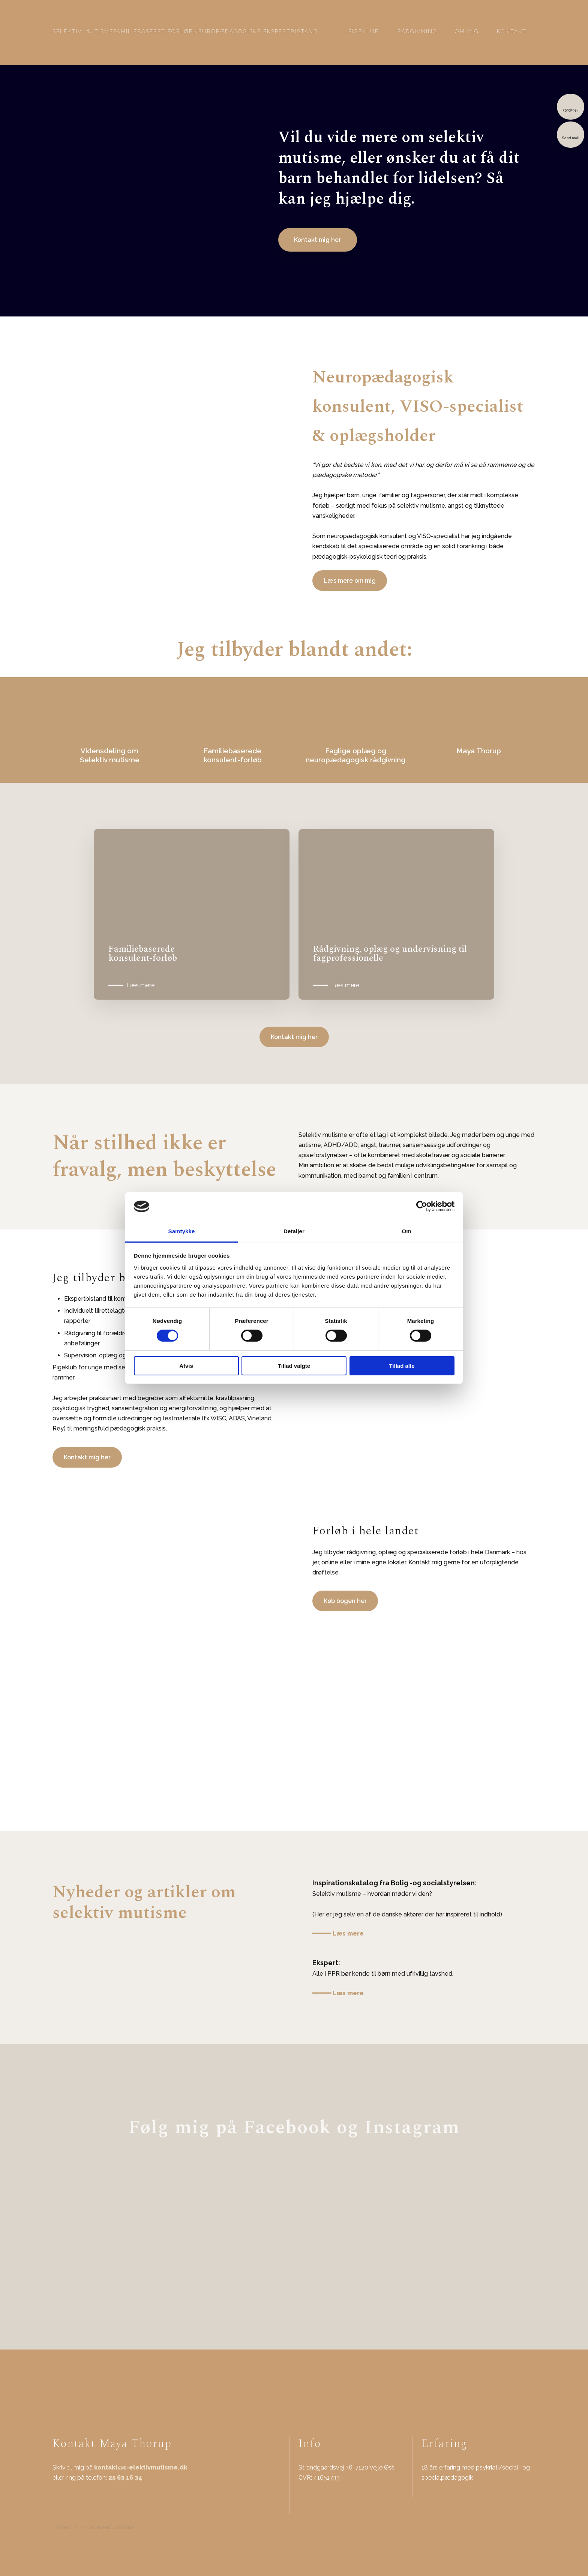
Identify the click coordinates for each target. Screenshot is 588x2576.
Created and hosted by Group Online (93, 2527)
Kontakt (511, 31)
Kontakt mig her (294, 1037)
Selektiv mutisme (82, 31)
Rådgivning (417, 31)
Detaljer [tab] (294, 1231)
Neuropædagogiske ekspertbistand (256, 31)
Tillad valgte (294, 1366)
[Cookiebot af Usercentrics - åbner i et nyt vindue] (421, 1206)
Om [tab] (406, 1231)
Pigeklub (364, 31)
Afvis (186, 1366)
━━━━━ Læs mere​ (338, 1933)
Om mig (467, 31)
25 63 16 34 (125, 2477)
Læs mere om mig (350, 580)
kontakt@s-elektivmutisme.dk (140, 2467)
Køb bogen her (345, 1600)
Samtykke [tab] (181, 1231)
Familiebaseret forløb (153, 31)
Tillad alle (401, 1366)
